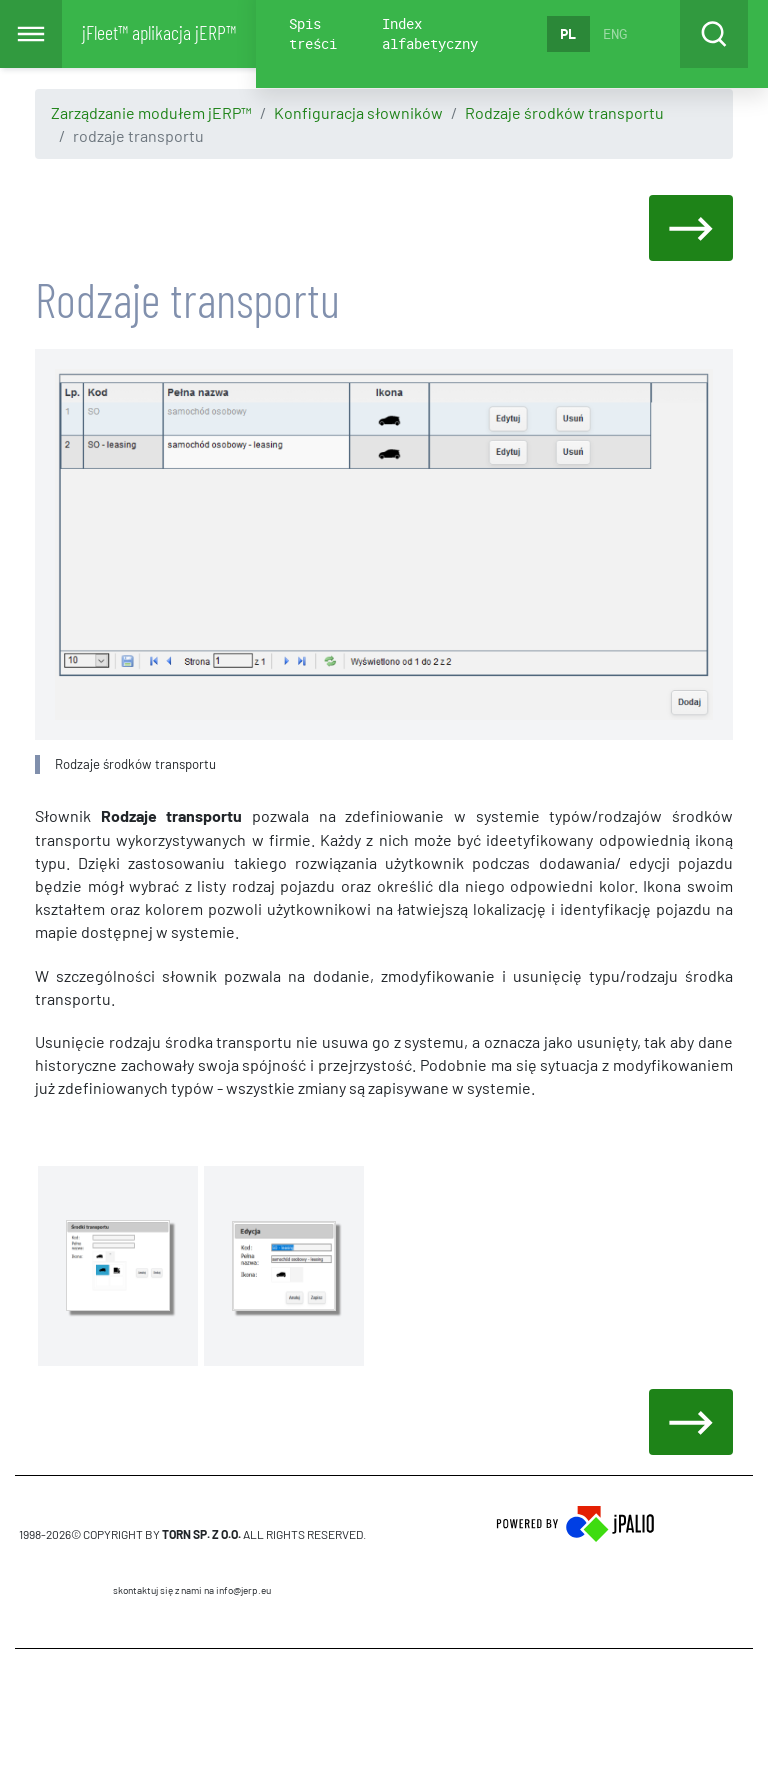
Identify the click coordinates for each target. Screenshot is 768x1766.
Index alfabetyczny (430, 33)
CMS (192, 1707)
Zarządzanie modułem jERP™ (151, 112)
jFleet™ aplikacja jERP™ (159, 32)
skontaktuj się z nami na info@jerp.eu (192, 1590)
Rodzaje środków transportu (564, 112)
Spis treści (313, 33)
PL (568, 33)
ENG (615, 33)
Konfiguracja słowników (358, 112)
